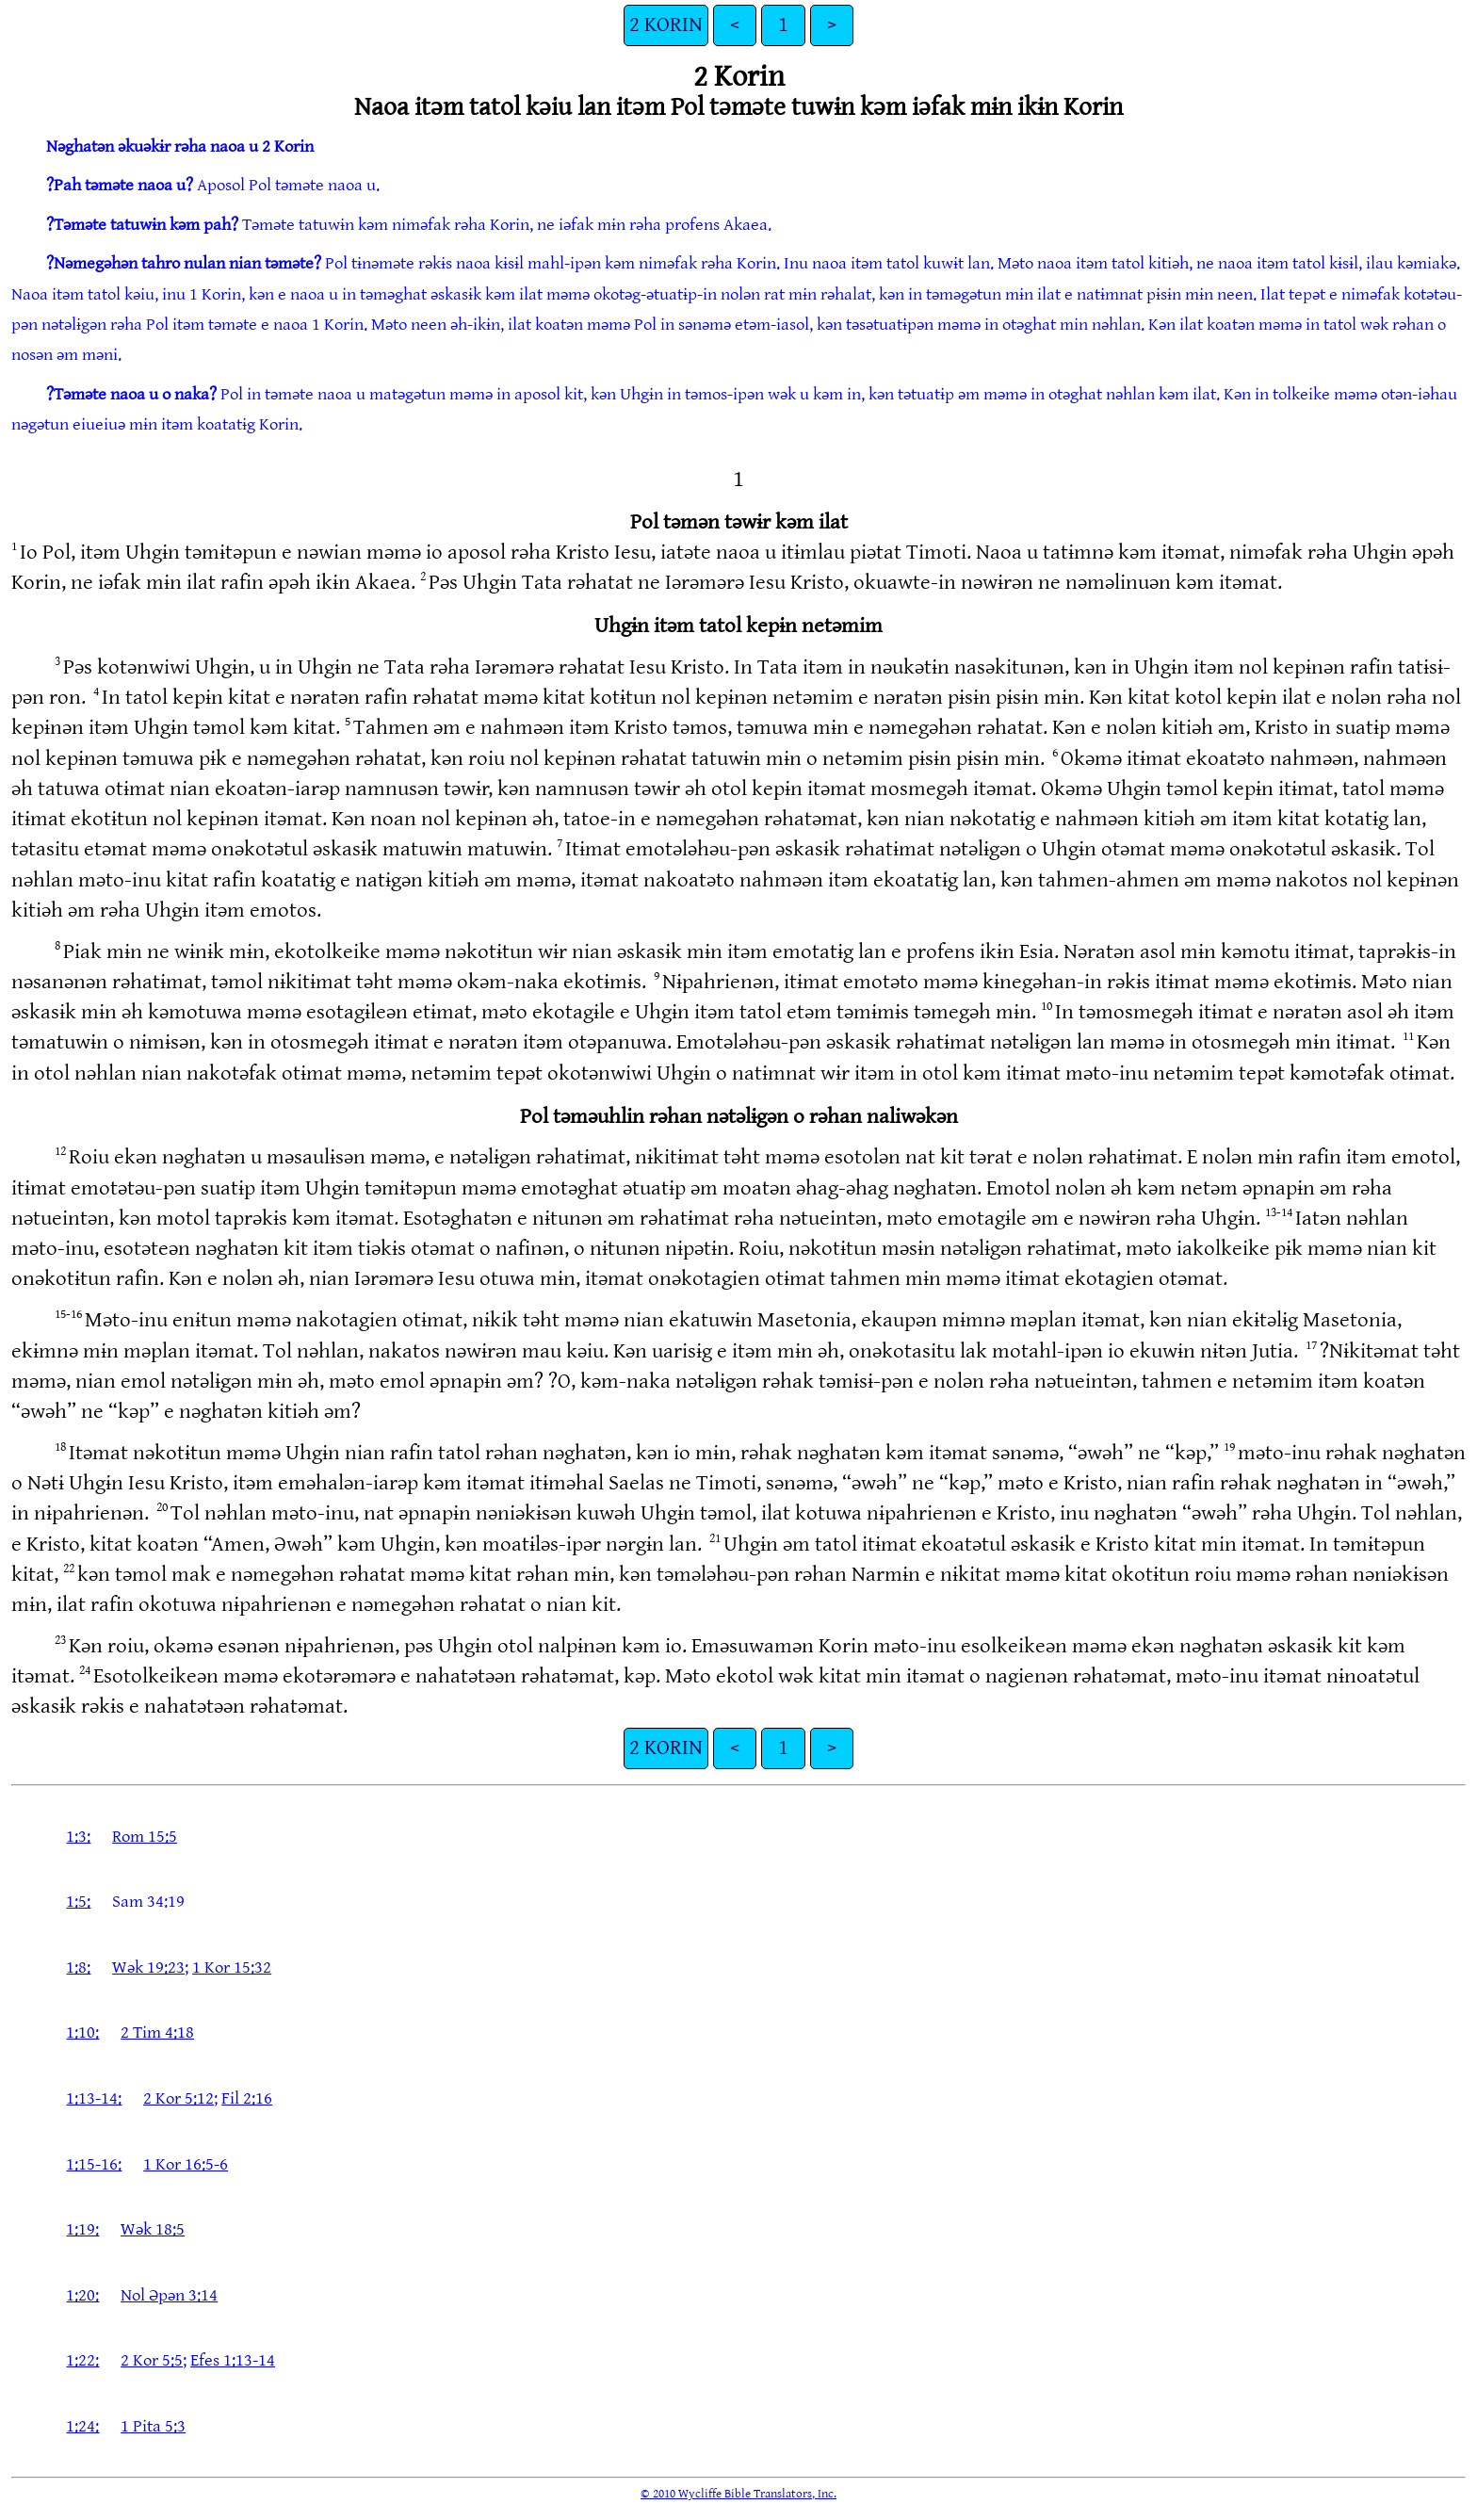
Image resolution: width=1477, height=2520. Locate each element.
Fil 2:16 (246, 2098)
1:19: (82, 2229)
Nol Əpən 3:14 (169, 2295)
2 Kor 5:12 (178, 2098)
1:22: (82, 2360)
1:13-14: (94, 2098)
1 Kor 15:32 (231, 1967)
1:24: (82, 2426)
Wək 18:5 (153, 2229)
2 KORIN (666, 25)
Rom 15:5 (144, 1836)
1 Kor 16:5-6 (185, 2164)
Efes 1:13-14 (232, 2360)
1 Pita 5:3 (153, 2426)
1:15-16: (94, 2164)
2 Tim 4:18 (157, 2032)
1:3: (78, 1836)
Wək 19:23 (148, 1967)
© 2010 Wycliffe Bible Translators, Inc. (738, 2493)
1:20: (82, 2295)
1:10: (82, 2032)
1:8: (78, 1967)
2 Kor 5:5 (152, 2360)
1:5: (78, 1901)
